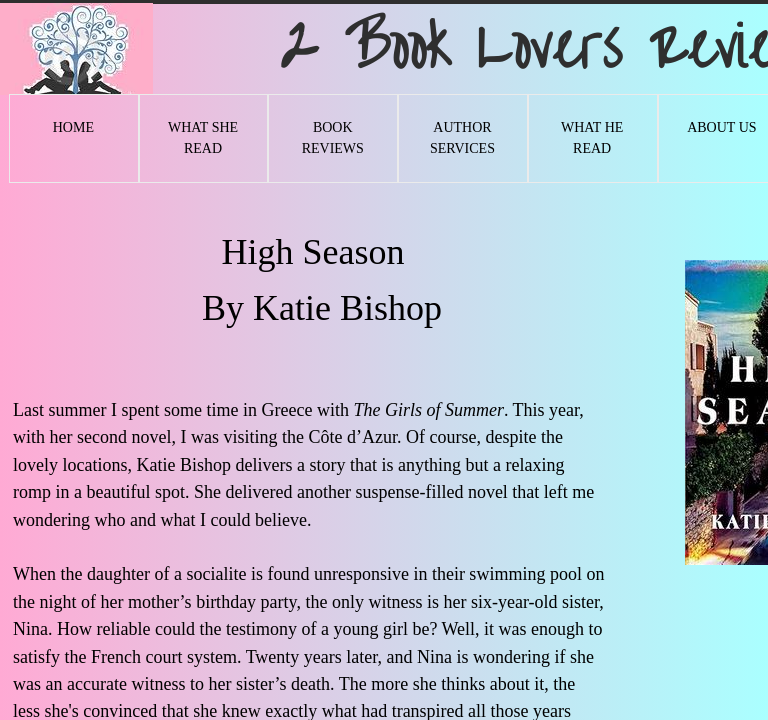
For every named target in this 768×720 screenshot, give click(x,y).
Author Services (462, 138)
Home (73, 127)
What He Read (592, 138)
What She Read (203, 138)
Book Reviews (333, 138)
